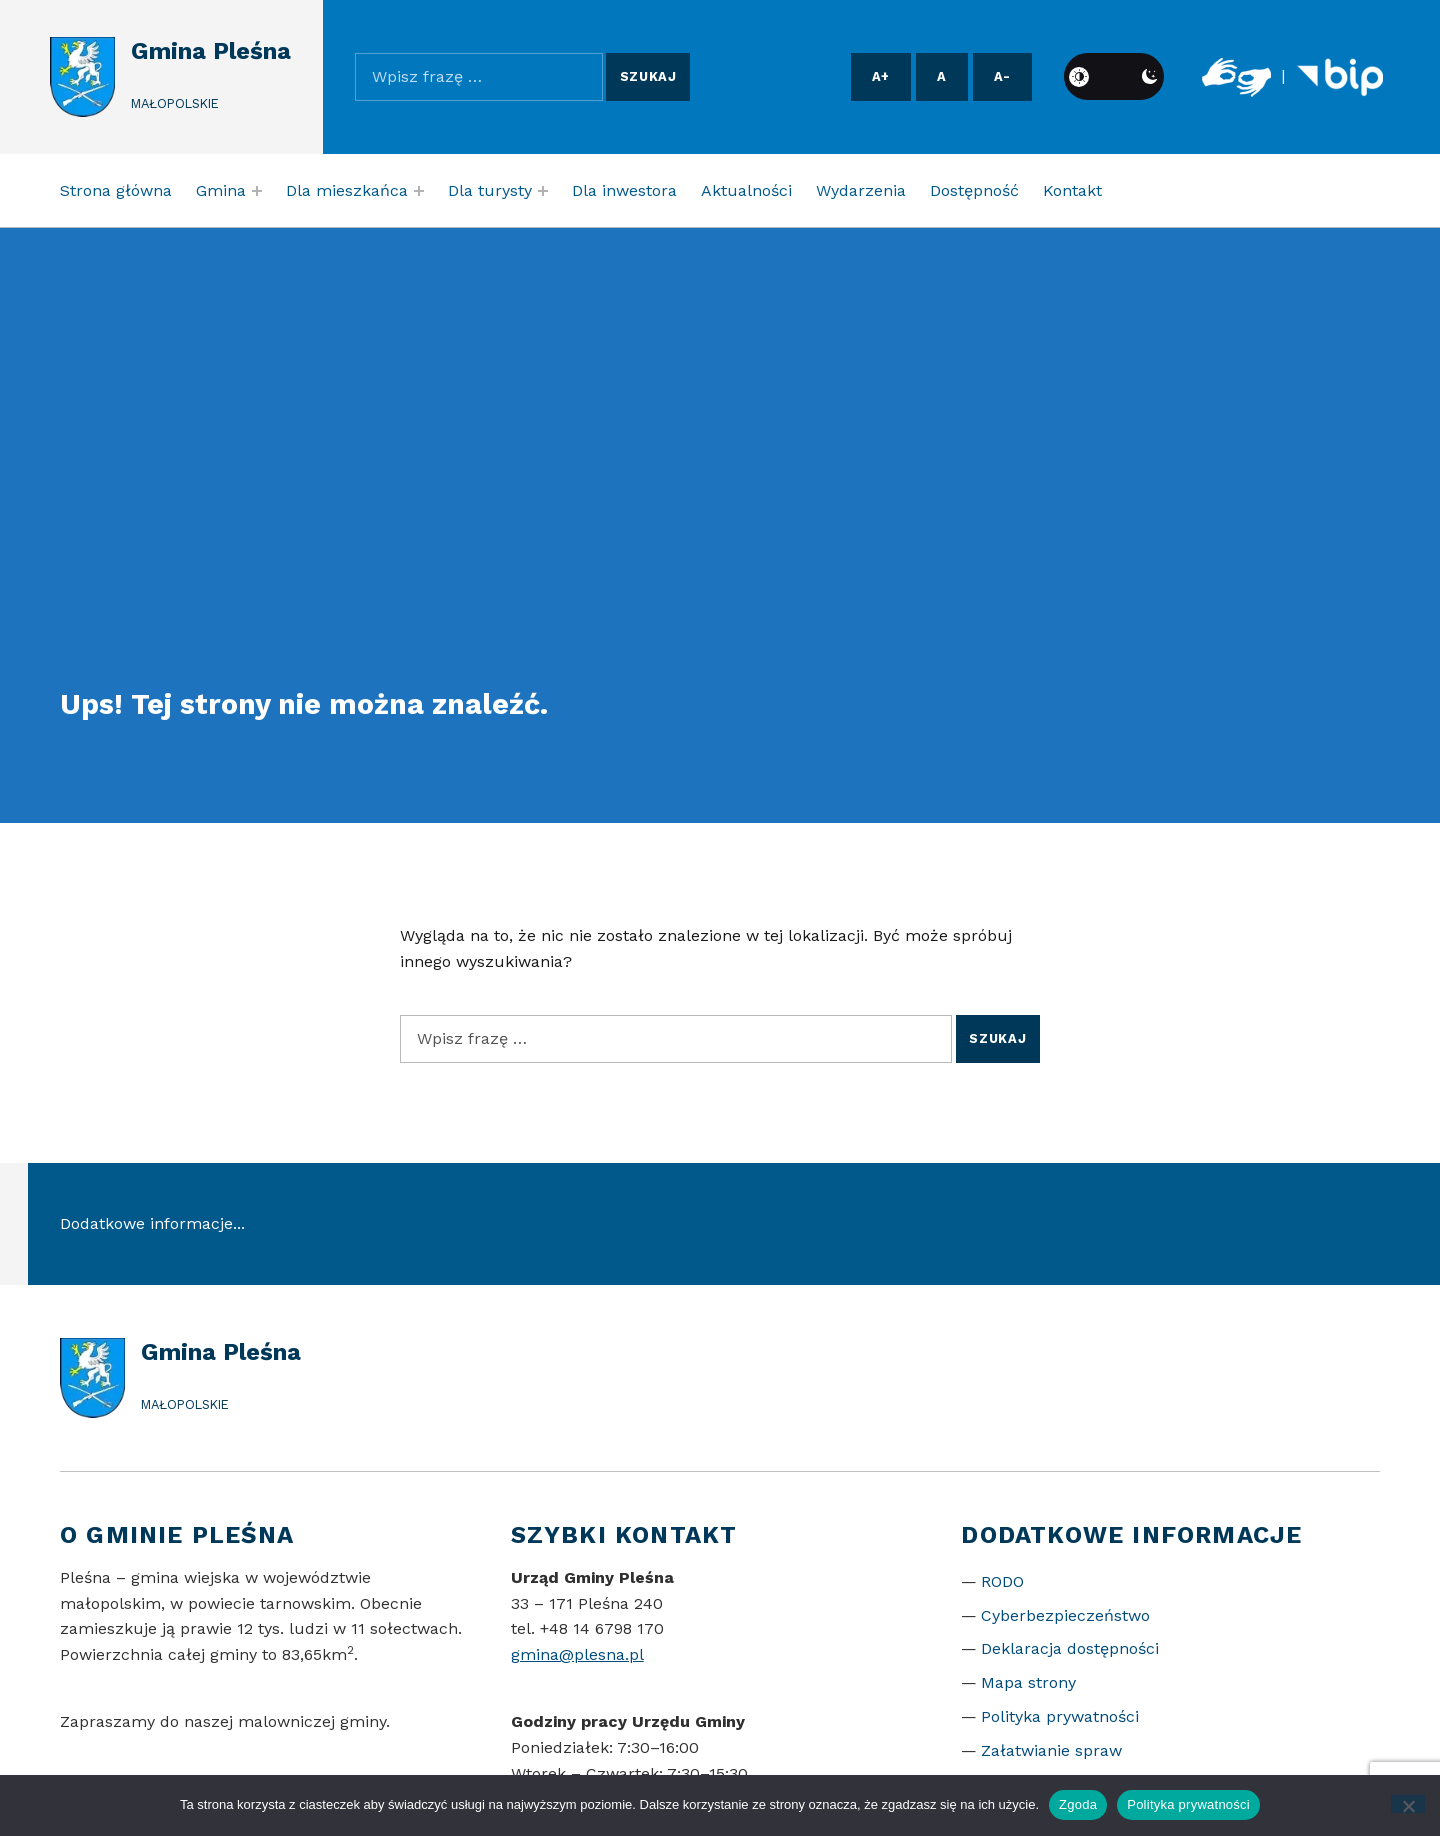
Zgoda (1078, 1804)
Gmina (221, 190)
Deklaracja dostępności (1070, 1648)
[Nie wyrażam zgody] (1408, 1804)
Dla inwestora (624, 190)
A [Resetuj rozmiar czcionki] (942, 76)
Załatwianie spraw (1051, 1750)
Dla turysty (490, 190)
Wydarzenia (861, 190)
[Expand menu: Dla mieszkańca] (419, 191)
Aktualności (746, 190)
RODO (1002, 1581)
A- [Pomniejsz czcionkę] (1002, 76)
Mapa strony (1028, 1682)
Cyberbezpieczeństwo (1065, 1615)
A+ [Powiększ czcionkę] (881, 76)
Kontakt (1072, 190)
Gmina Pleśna (211, 51)
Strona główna (116, 190)
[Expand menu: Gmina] (257, 191)
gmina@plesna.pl (577, 1654)
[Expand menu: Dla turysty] (543, 191)
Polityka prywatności (1060, 1716)
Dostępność (974, 190)
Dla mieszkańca (347, 190)
